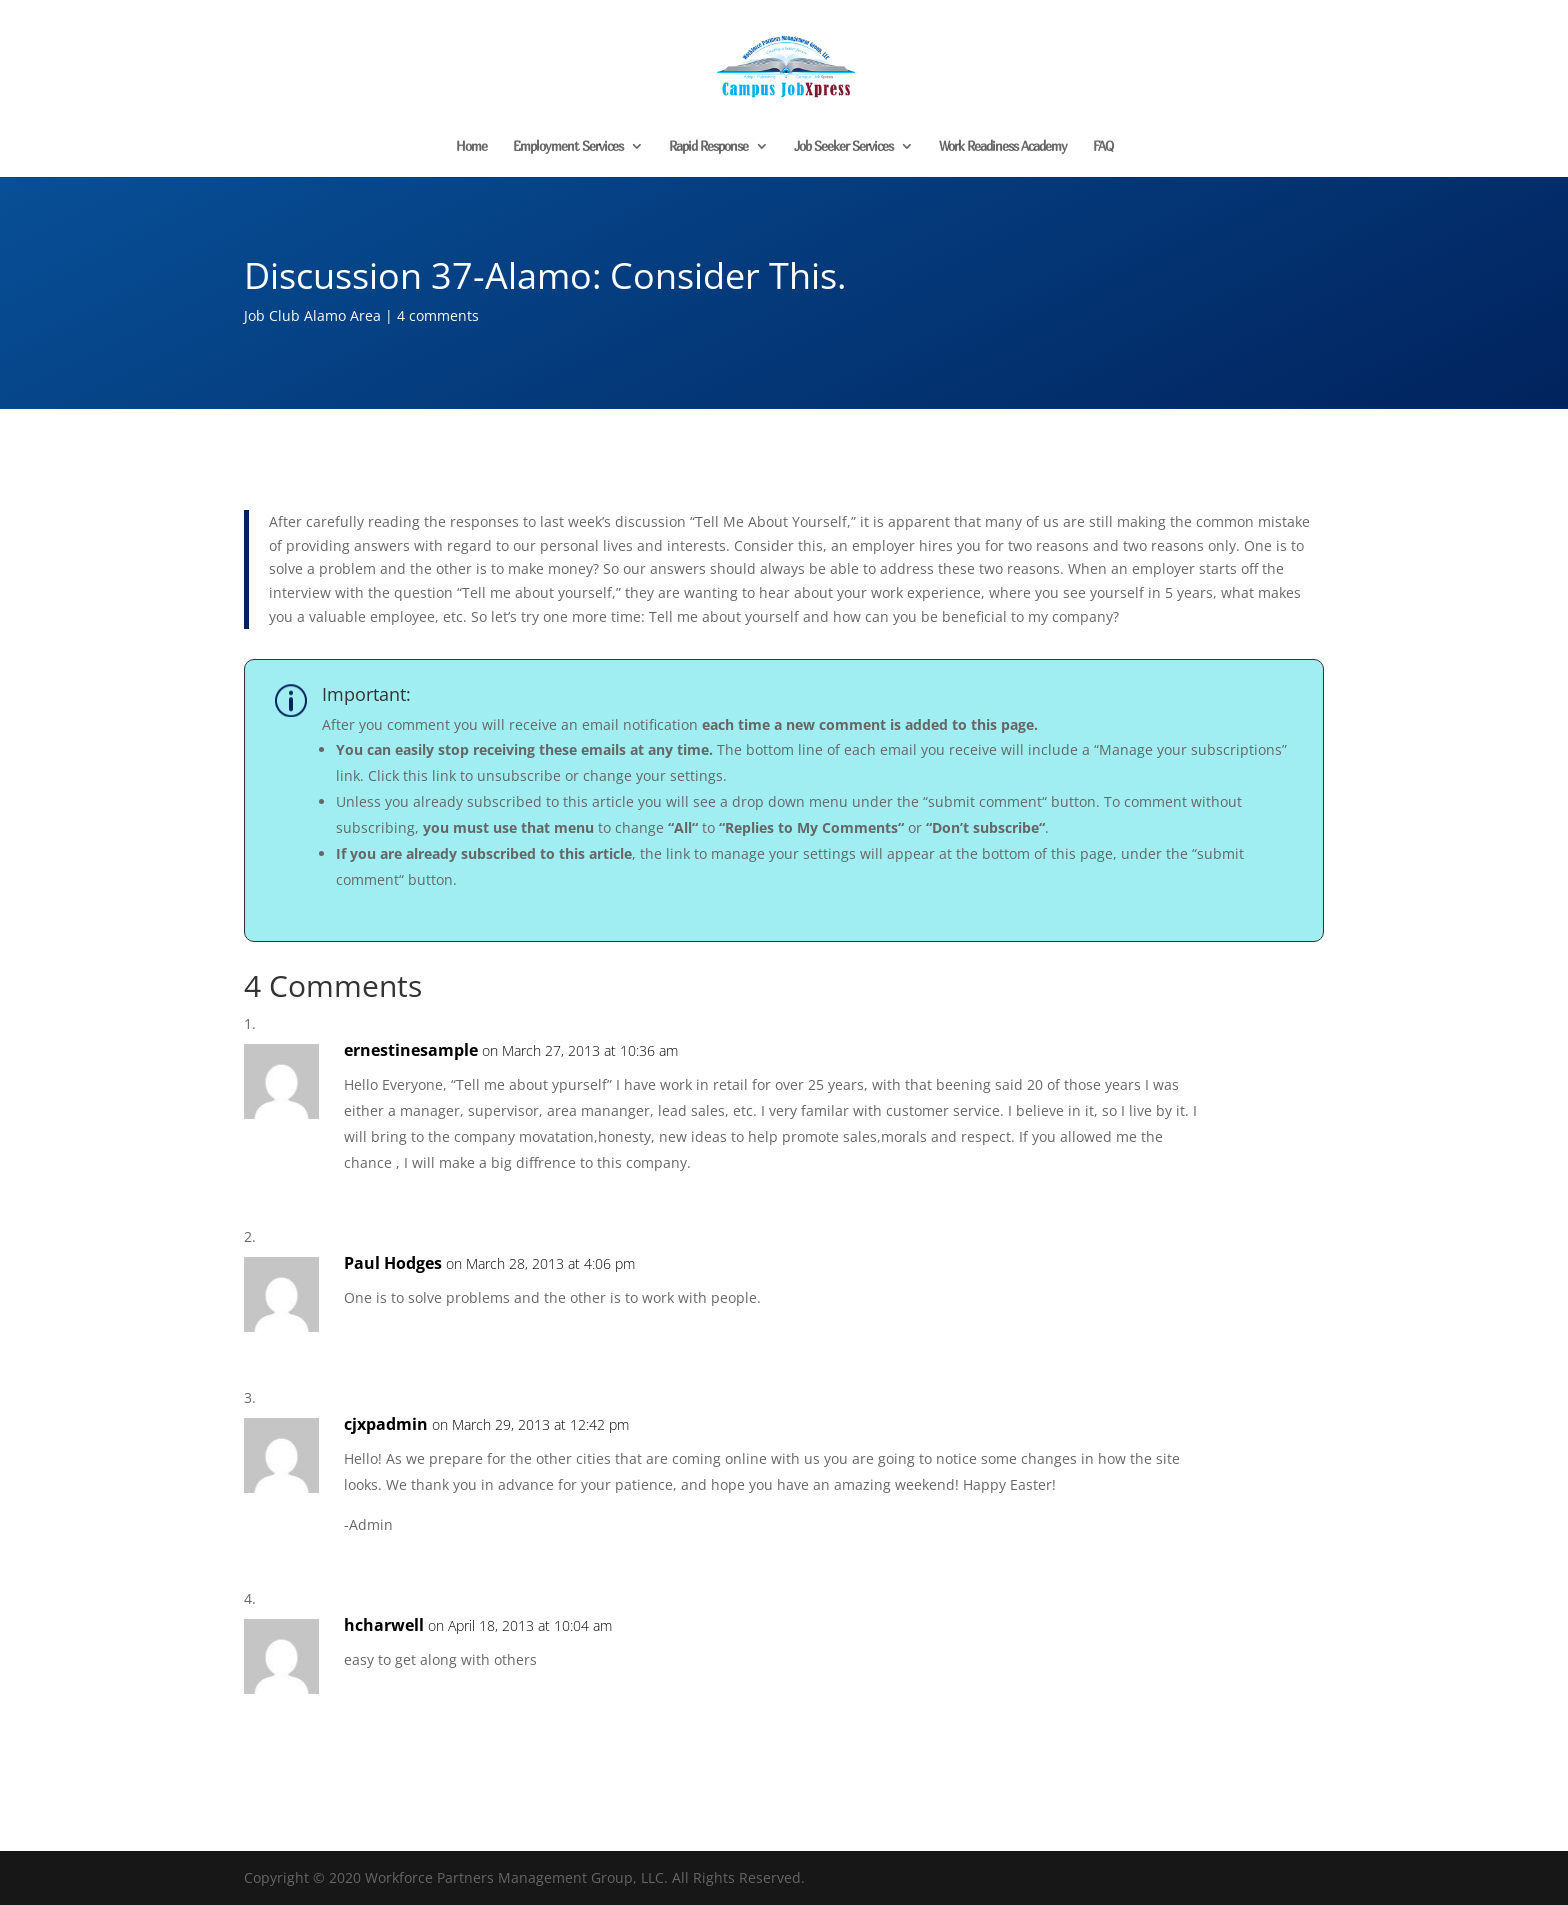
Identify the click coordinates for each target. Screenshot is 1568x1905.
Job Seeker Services (843, 146)
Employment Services (568, 146)
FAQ (1103, 146)
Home (471, 146)
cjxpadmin (386, 1424)
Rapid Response (708, 146)
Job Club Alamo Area (312, 315)
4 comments (438, 315)
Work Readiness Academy (1003, 146)
